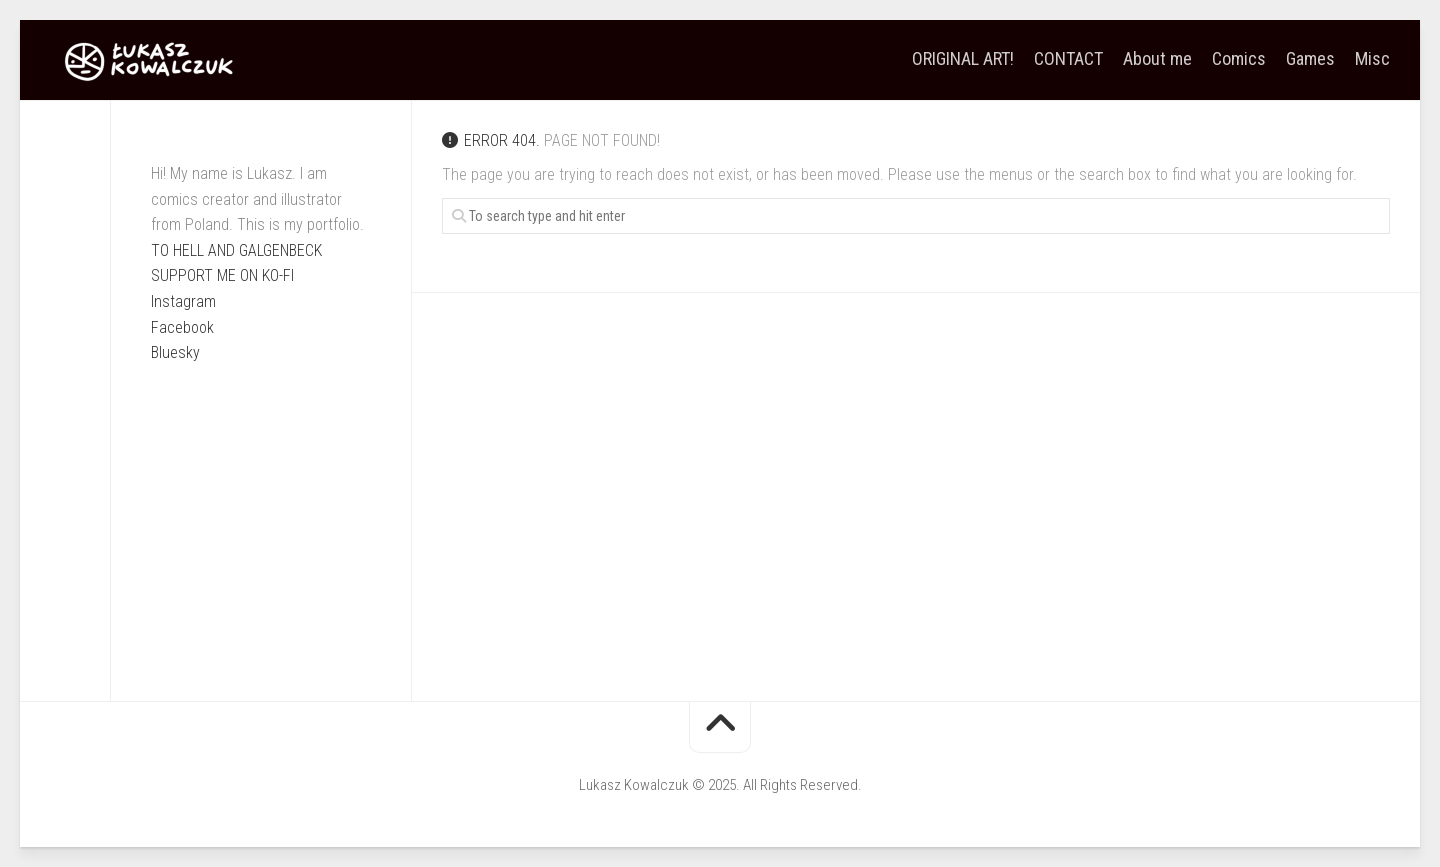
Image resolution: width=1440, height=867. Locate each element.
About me (1157, 59)
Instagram (183, 301)
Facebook (182, 327)
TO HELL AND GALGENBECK (236, 250)
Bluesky (175, 352)
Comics (1239, 59)
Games (1310, 59)
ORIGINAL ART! (963, 59)
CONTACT (1068, 59)
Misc (1372, 59)
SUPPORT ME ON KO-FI (222, 275)
